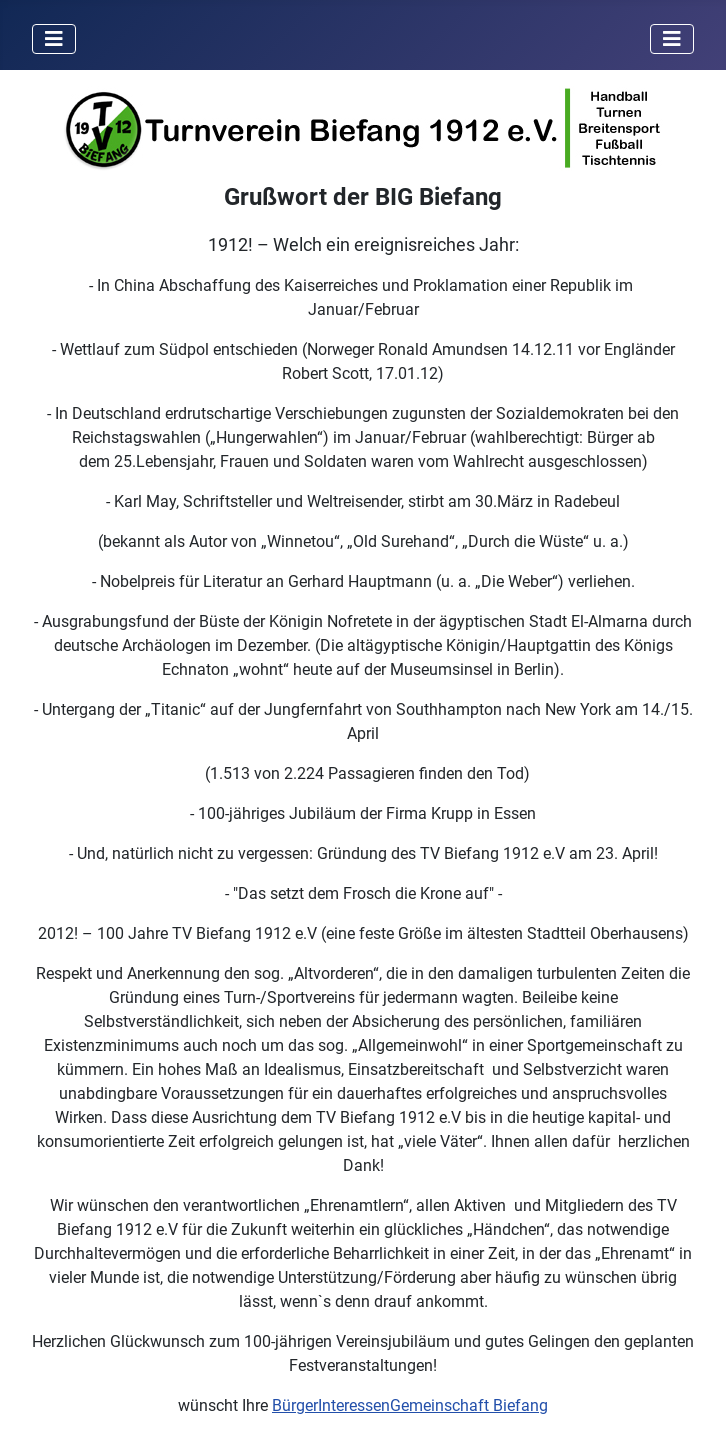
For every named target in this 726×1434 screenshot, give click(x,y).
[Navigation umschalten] (54, 39)
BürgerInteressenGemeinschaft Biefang (410, 1405)
